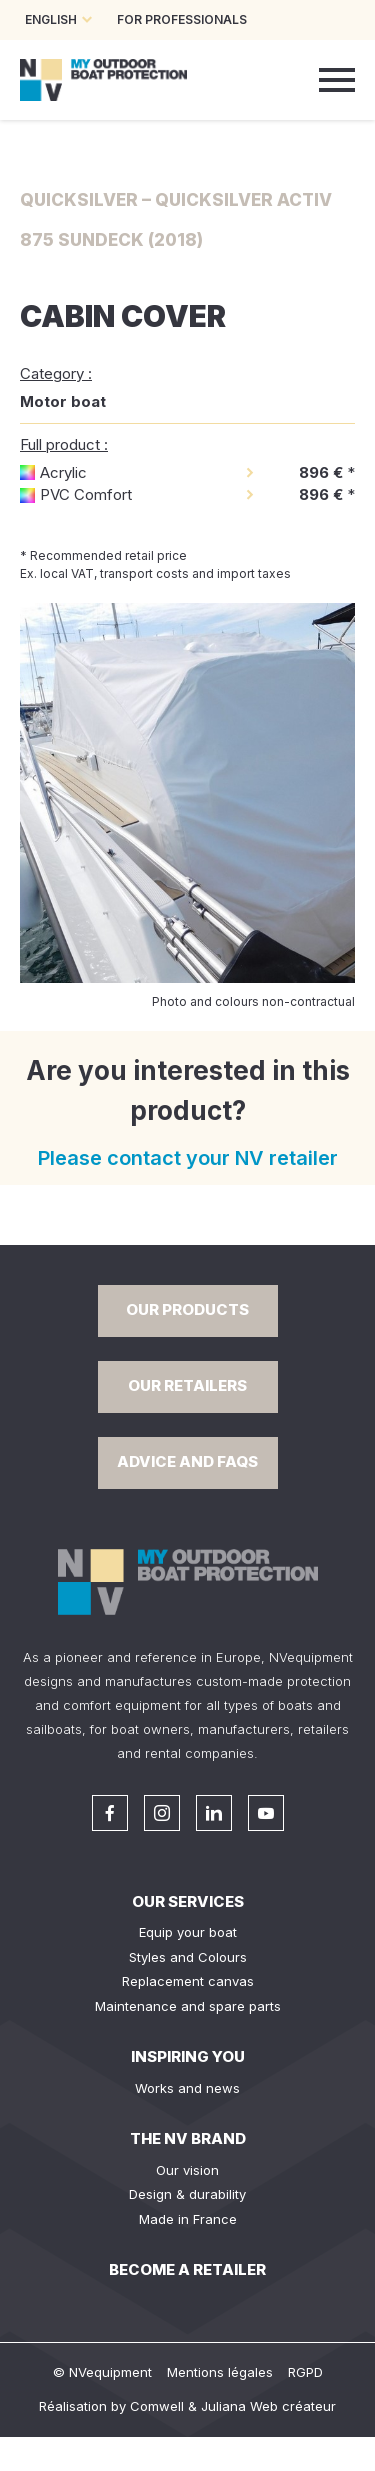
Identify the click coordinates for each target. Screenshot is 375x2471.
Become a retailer (187, 2269)
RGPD (305, 2372)
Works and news (187, 2088)
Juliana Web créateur (268, 2406)
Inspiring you (188, 2056)
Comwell (157, 2406)
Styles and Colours (188, 1957)
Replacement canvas (188, 1981)
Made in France (188, 2219)
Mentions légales (220, 2372)
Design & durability (187, 2194)
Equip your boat (188, 1932)
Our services (188, 1901)
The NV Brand (188, 2138)
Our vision (187, 2170)
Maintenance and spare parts (188, 2006)
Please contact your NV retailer (188, 1158)
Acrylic (63, 472)
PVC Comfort (86, 494)
